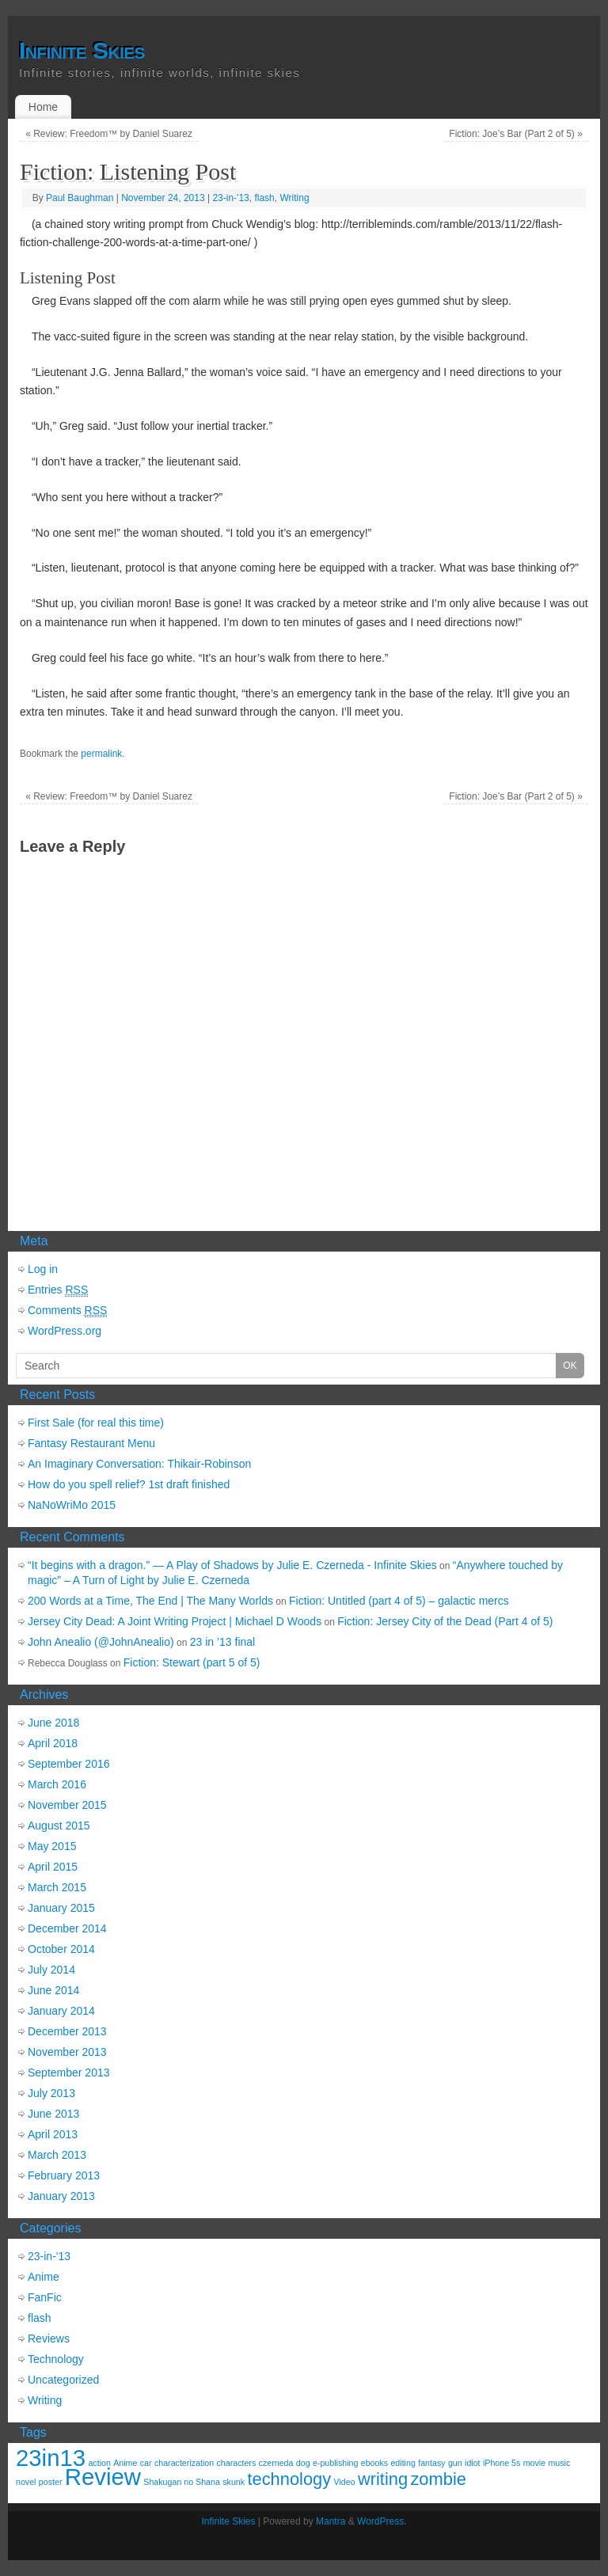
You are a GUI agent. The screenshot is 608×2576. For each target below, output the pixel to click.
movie (534, 2463)
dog (303, 2463)
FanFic (45, 2297)
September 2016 (69, 1763)
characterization (184, 2463)
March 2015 (57, 1887)
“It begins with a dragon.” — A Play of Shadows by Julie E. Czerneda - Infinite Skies (232, 1565)
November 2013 (67, 2052)
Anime (43, 2276)
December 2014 (67, 1928)
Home (43, 107)
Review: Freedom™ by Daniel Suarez (108, 133)
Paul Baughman (79, 197)
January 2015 (61, 1908)
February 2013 (64, 2175)
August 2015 (59, 1825)
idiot (473, 2463)
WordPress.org (64, 1330)
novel (26, 2482)
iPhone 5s (501, 2463)
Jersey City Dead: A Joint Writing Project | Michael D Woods (174, 1621)
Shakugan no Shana (181, 2482)
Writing (294, 197)
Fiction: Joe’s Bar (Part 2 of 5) (516, 133)
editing (402, 2463)
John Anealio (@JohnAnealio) (101, 1642)
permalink (101, 753)
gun (455, 2463)
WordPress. (381, 2521)
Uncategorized (63, 2379)
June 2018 (53, 1722)
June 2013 (53, 2113)
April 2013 (53, 2134)
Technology (56, 2359)
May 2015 (52, 1846)
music (559, 2463)
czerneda (276, 2463)
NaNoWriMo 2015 (72, 1505)
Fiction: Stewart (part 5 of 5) (192, 1662)
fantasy (431, 2463)
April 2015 (53, 1866)
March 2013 (57, 2155)
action (99, 2463)
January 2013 (61, 2196)
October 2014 (61, 1949)
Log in (43, 1269)
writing (383, 2479)
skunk (233, 2482)
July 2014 (51, 1969)
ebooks (374, 2463)
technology (289, 2479)
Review (103, 2477)
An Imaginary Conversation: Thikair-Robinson (139, 1463)
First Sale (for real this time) (96, 1422)
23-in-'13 (230, 197)
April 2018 (53, 1743)
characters (236, 2463)
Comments (67, 1310)
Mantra (330, 2521)
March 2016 (57, 1784)
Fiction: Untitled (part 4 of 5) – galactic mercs (399, 1600)
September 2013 (69, 2072)
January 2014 (61, 2010)
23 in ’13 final (223, 1642)
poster (51, 2482)
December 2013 (67, 2031)
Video (344, 2482)
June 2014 (53, 1990)
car (146, 2463)
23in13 (51, 2458)
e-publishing (335, 2463)
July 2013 (51, 2093)
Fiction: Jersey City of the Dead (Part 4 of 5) (445, 1621)
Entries (58, 1290)
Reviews (49, 2338)
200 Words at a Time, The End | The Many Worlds (150, 1600)
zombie (438, 2479)
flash (264, 197)
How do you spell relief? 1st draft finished (129, 1484)
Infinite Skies (82, 51)
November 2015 (67, 1805)
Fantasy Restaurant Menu (91, 1443)
